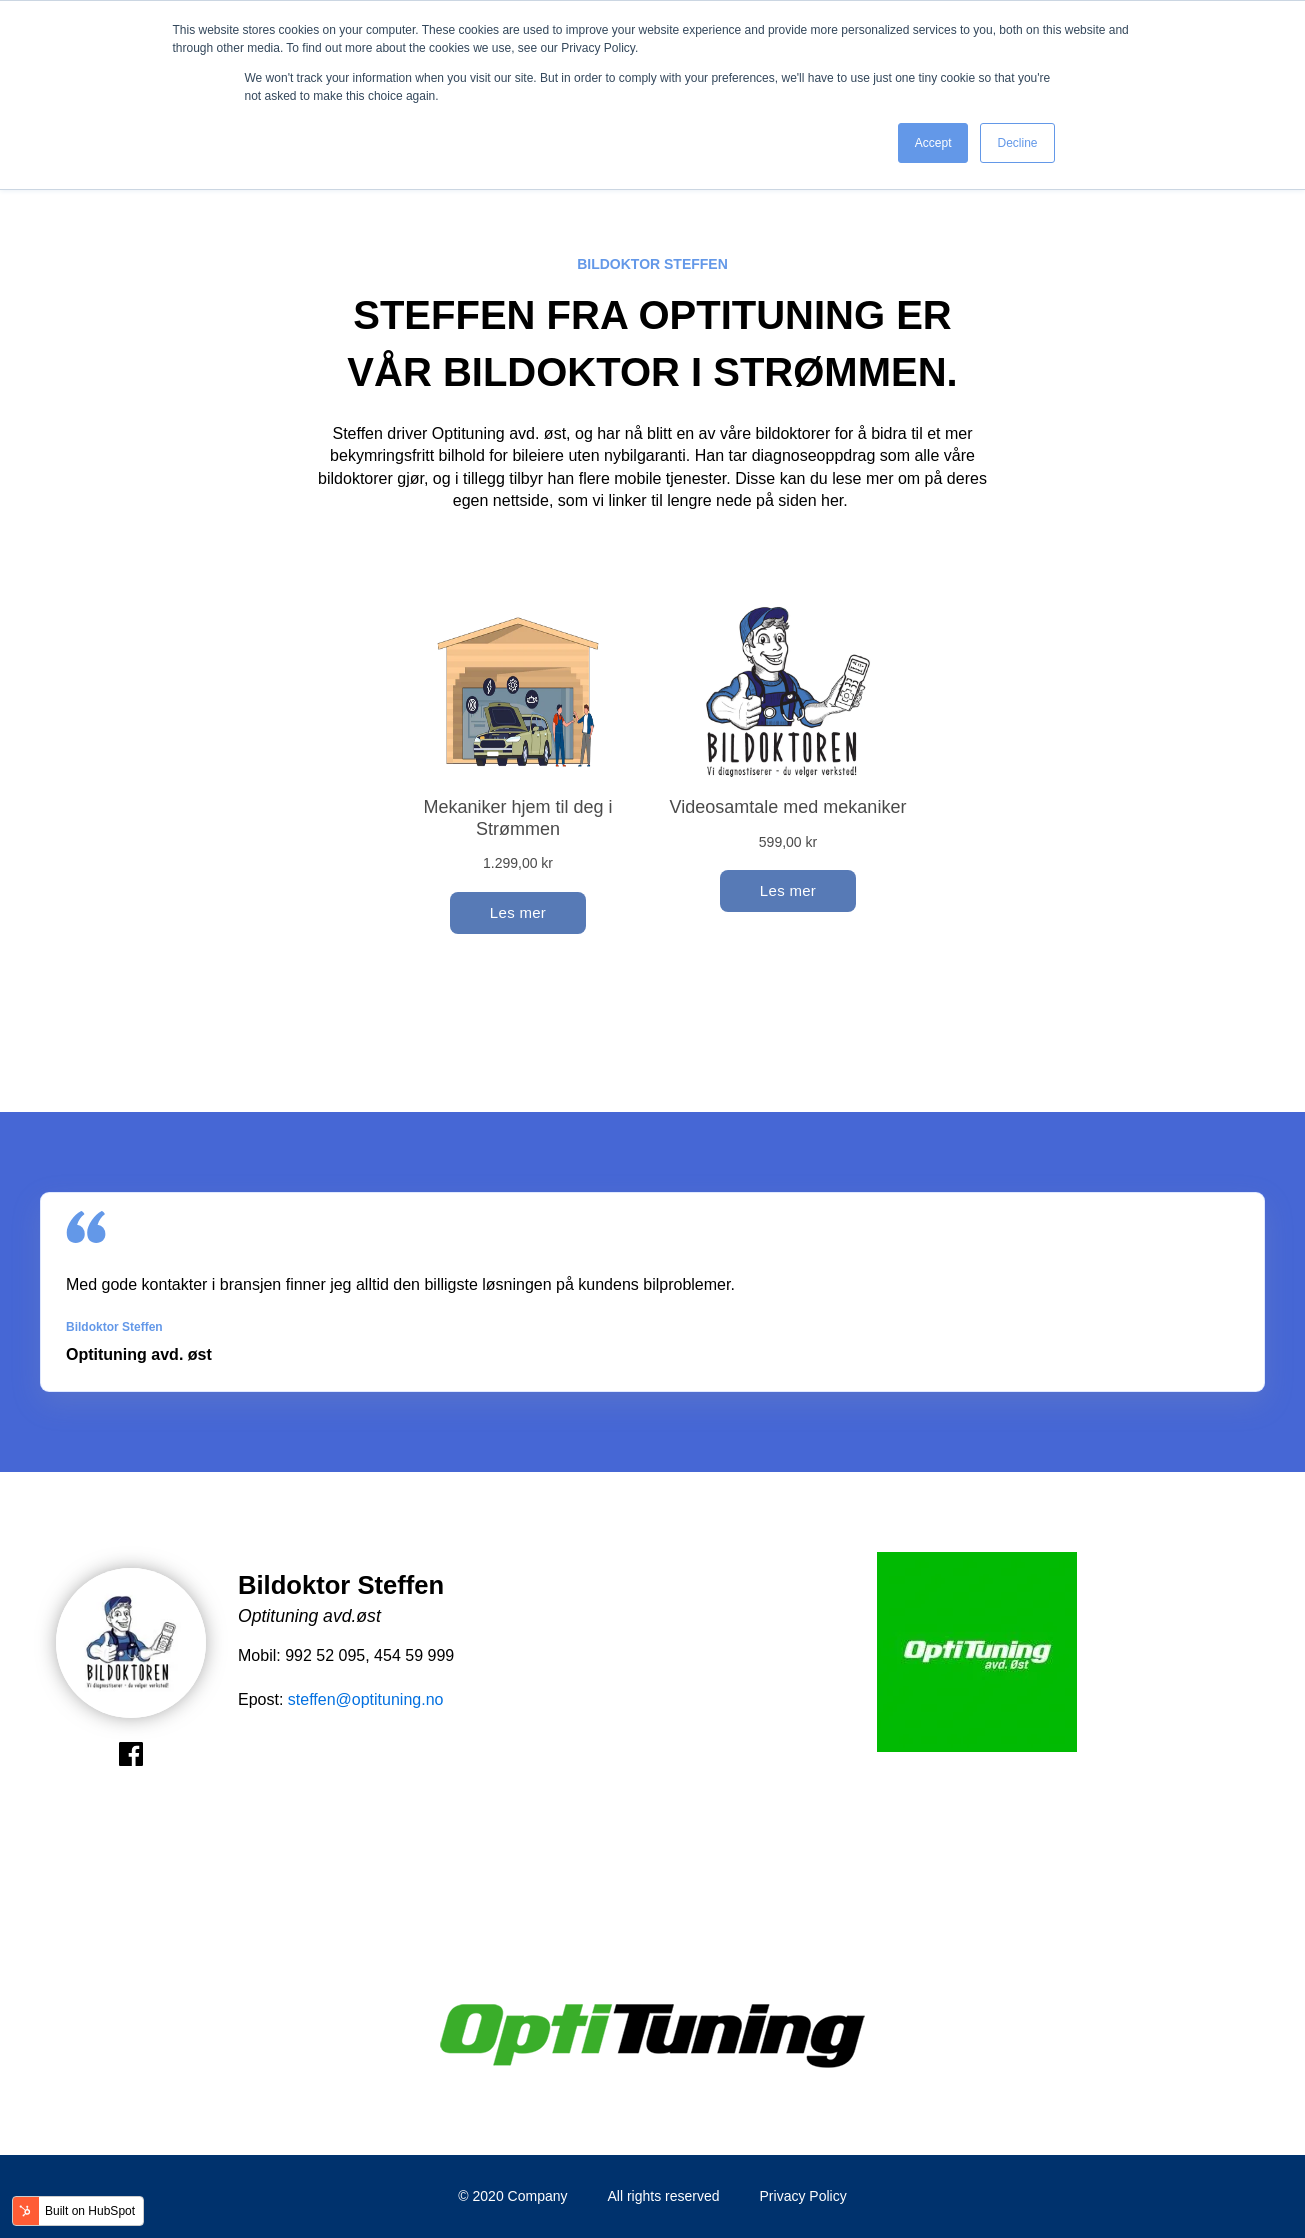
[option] (977, 1655)
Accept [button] (933, 143)
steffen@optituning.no (366, 1699)
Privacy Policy (803, 2196)
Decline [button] (1017, 143)
